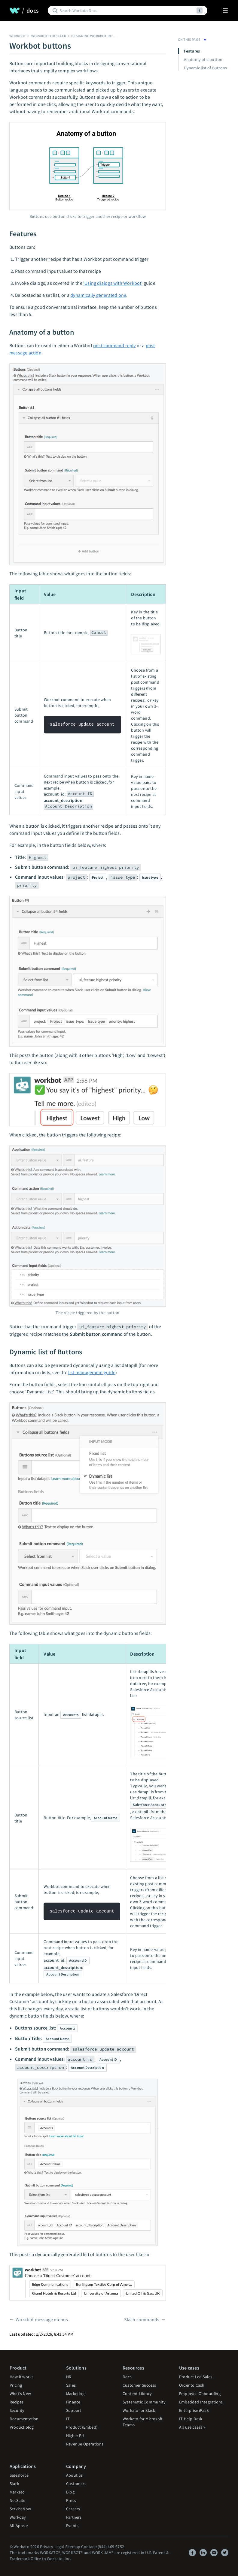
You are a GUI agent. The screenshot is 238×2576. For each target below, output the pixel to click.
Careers (73, 2508)
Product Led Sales (195, 2376)
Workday (18, 2517)
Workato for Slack (139, 2410)
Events (72, 2525)
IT (68, 2418)
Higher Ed (75, 2435)
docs (32, 11)
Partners (74, 2517)
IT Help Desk (190, 2418)
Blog (70, 2492)
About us (74, 2475)
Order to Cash (192, 2385)
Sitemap (72, 2546)
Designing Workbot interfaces (99, 36)
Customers (76, 2483)
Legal (59, 2546)
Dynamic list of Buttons (205, 68)
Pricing (16, 2385)
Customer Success (139, 2385)
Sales (71, 2385)
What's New (20, 2393)
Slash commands (142, 2319)
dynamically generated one (98, 295)
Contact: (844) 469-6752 (102, 2546)
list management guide (91, 1372)
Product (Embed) (81, 2427)
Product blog (22, 2427)
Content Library (137, 2393)
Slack (14, 2483)
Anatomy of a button (203, 59)
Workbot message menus (42, 2319)
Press (71, 2500)
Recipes (16, 2402)
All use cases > (192, 2427)
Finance (73, 2402)
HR (68, 2376)
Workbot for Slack (48, 36)
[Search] (127, 10)
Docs (127, 2376)
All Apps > (19, 2525)
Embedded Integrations (201, 2402)
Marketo (17, 2492)
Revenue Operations (85, 2444)
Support (73, 2410)
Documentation (24, 2418)
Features (192, 51)
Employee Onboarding (200, 2393)
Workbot (17, 36)
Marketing (75, 2393)
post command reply (114, 345)
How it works (21, 2376)
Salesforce (19, 2475)
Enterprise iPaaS (194, 2410)
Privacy (46, 2546)
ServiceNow (20, 2508)
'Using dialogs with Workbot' (113, 283)
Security (17, 2410)
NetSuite (18, 2500)
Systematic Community (144, 2402)
